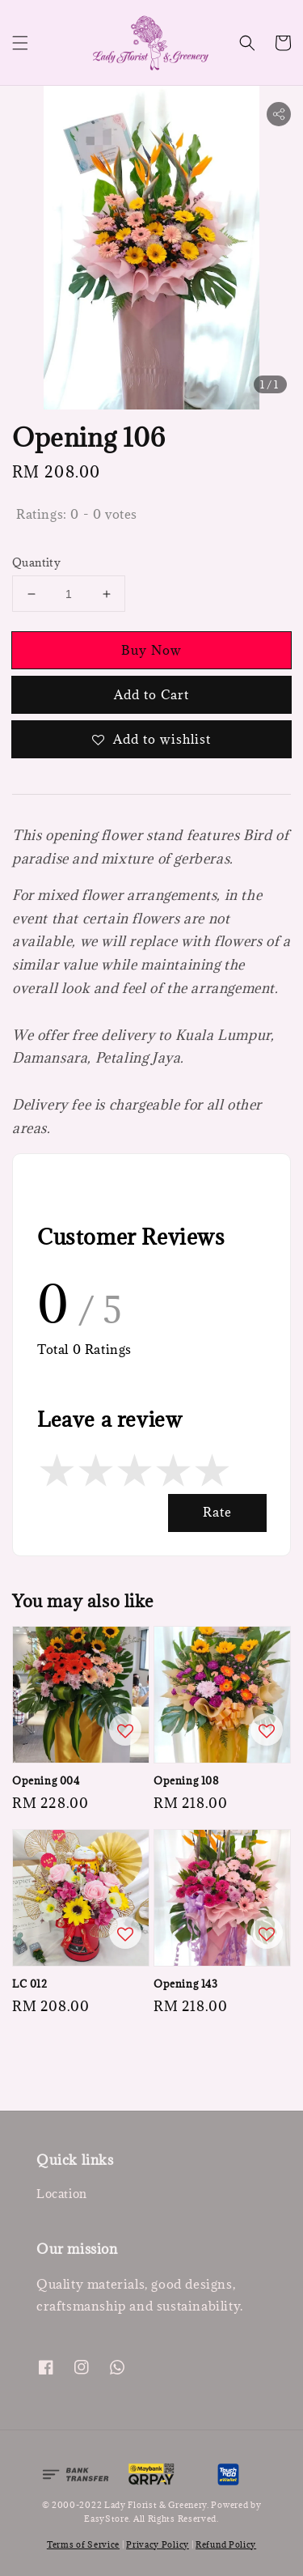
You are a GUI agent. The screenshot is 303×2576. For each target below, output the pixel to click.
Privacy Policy (157, 2544)
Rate (217, 1512)
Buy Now (151, 650)
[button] (20, 43)
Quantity (36, 562)
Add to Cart (151, 694)
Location (61, 2193)
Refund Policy (226, 2544)
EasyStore (106, 2518)
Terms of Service (83, 2544)
